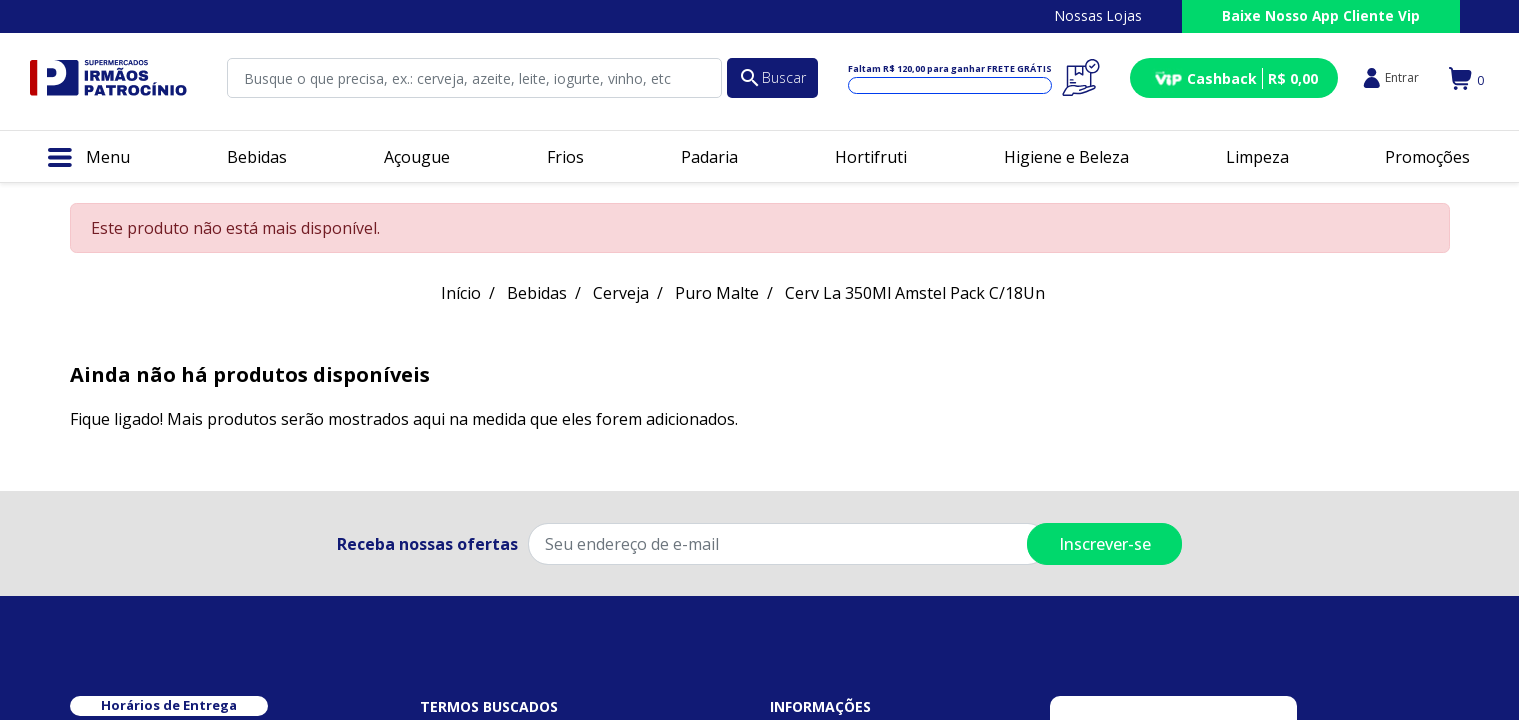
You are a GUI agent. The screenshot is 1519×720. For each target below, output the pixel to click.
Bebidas (537, 293)
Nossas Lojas (1098, 15)
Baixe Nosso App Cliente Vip (1321, 15)
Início (461, 293)
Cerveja (621, 293)
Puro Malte (717, 293)
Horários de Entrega (169, 705)
